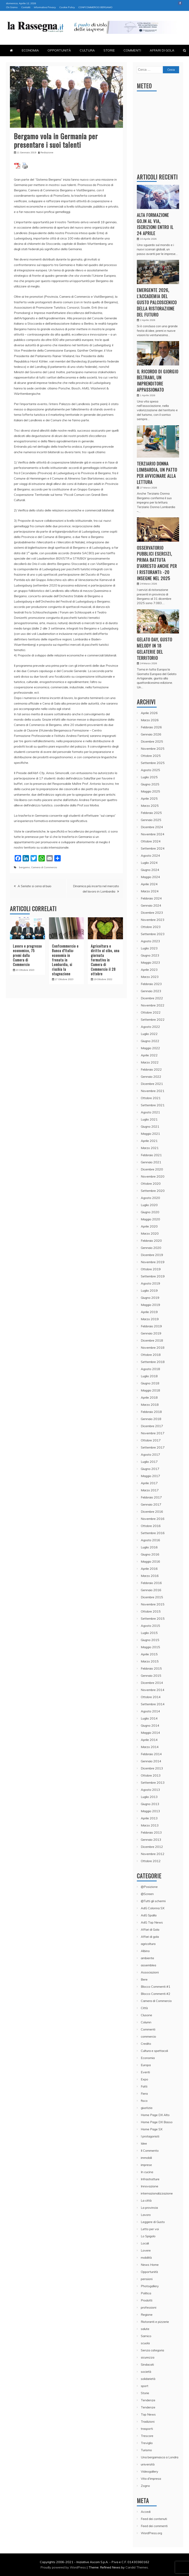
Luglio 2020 (149, 1205)
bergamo (24, 867)
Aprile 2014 (149, 1740)
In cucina (147, 2172)
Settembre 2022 (153, 1019)
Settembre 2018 (153, 1362)
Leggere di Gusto (153, 2222)
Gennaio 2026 (151, 734)
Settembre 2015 (153, 1618)
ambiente (147, 1958)
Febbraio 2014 (151, 1754)
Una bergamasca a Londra (159, 2457)
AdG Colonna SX (152, 1908)
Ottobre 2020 (151, 1183)
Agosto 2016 (150, 1540)
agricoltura (148, 1944)
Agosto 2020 (150, 1198)
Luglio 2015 (149, 1633)
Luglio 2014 (149, 1718)
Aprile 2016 (149, 1569)
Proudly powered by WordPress (63, 2567)
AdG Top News (152, 1922)
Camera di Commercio (44, 867)
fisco (144, 2101)
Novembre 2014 (152, 1690)
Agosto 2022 (150, 1027)
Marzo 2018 (150, 1405)
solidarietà (148, 2379)
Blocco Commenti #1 (155, 1987)
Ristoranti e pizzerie (155, 2322)
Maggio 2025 (150, 791)
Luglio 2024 (149, 863)
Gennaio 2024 (151, 905)
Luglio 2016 (149, 1547)
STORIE (109, 50)
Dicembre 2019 (152, 1255)
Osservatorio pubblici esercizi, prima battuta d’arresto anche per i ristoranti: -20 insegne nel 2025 (157, 563)
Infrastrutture (150, 2179)
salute (145, 2329)
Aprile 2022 (149, 1055)
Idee (144, 2143)
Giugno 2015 (150, 1640)
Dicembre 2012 (152, 1847)
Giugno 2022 (150, 1041)
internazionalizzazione (157, 2193)
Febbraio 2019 (151, 1326)
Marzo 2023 (150, 977)
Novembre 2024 (152, 834)
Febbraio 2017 (151, 1497)
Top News (148, 2414)
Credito (146, 2044)
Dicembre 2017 (152, 1426)
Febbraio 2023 (151, 984)
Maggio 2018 (150, 1390)
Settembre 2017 (153, 1447)
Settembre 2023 (153, 934)
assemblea (148, 1965)
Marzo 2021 (150, 1148)
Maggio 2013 (150, 1811)
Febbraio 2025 (151, 813)
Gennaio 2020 (151, 1248)
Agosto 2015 (150, 1626)
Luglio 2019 (149, 1290)
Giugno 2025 (150, 784)
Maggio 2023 (150, 962)
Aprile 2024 (149, 884)
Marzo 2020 (150, 1233)
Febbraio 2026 (151, 727)
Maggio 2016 (150, 1561)
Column (146, 2022)
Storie (145, 2393)
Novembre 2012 (152, 1854)
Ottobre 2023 (151, 927)
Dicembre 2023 (152, 913)
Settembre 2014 (153, 1704)
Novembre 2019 (152, 1262)
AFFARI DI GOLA (162, 50)
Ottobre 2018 (151, 1355)
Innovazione (149, 2186)
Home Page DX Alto (155, 2115)
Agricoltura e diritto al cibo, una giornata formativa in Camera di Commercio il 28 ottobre (105, 959)
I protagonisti (150, 2136)
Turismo (146, 2450)
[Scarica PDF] (17, 168)
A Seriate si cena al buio (34, 886)
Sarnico (146, 2336)
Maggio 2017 (150, 1476)
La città (146, 2200)
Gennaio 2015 (151, 1676)
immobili (146, 2158)
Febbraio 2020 (151, 1241)
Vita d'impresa (151, 2479)
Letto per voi (150, 2229)
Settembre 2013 (153, 1782)
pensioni (147, 2279)
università (147, 2464)
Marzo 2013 (150, 1825)
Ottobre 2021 (151, 1098)
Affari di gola (150, 1937)
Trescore (147, 2436)
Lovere (146, 2250)
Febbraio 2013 (151, 1832)
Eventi (145, 2072)
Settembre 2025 (153, 763)
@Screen (147, 1894)
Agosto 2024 (150, 855)
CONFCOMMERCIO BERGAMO (95, 7)
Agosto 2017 (150, 1454)
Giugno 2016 (150, 1554)
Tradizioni (147, 2421)
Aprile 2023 (149, 970)
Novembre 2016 (152, 1519)
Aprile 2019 (149, 1312)
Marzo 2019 (150, 1319)
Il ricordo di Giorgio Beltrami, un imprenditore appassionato (157, 380)
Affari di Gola (150, 1929)
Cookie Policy (67, 7)
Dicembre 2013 (152, 1768)
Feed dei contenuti (154, 2519)
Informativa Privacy (45, 7)
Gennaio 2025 (151, 820)
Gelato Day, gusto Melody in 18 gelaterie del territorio (154, 648)
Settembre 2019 (153, 1276)
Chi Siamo (12, 7)
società (146, 2372)
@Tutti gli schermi (153, 1901)
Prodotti (146, 2300)
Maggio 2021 (150, 1134)
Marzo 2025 (150, 806)
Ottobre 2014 (151, 1697)
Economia (148, 2058)
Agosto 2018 (150, 1369)
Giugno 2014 (150, 1725)
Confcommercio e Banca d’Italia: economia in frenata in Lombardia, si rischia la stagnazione (65, 959)
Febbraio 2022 (151, 1069)
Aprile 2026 (149, 713)
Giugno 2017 (150, 1469)
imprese (146, 2165)
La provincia (149, 2208)
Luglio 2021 (149, 1119)
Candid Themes (137, 2567)
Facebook (180, 3)
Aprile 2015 (149, 1654)
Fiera (144, 2093)
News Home (150, 2265)
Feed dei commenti (154, 2526)
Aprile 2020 (149, 1226)
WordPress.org (151, 2533)
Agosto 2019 (150, 1283)
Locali (145, 2243)
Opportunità (149, 2272)
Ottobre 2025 (151, 756)
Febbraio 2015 (151, 1668)
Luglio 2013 (149, 1797)
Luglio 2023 (149, 948)
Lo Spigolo (148, 2236)
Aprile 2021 (149, 1141)
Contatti (25, 7)
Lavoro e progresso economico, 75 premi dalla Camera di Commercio (27, 955)
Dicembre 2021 (152, 1084)
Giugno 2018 (150, 1383)
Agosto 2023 (150, 941)
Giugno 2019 (150, 1298)
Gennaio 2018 (151, 1419)
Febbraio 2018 (151, 1412)
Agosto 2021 (150, 1112)
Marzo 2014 (150, 1747)
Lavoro (146, 2215)
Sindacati (147, 2364)
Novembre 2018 (152, 1348)
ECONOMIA (30, 50)
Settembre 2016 (153, 1533)
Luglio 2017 (149, 1462)
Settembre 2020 (153, 1191)
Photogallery (150, 2286)
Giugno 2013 (150, 1804)
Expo (144, 2079)
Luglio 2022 (149, 1034)
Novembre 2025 (152, 749)
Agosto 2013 (150, 1790)
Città (144, 2008)
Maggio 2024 (150, 877)
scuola (145, 2343)
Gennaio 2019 (151, 1333)
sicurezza (147, 2357)
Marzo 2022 (150, 1062)
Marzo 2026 (150, 720)
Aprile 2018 (149, 1397)
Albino (145, 1951)
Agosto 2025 (150, 770)
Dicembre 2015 (152, 1597)
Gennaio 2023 (151, 991)
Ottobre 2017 (151, 1440)
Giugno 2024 (150, 870)
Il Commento (150, 2151)
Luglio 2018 (149, 1376)
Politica (146, 2293)
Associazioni (150, 1972)
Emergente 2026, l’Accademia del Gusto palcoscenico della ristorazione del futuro (157, 302)
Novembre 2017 (152, 1433)
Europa (146, 2065)
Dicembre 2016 (152, 1512)
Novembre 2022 (152, 1005)
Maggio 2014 (150, 1733)
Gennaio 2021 (151, 1162)
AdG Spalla (148, 1915)
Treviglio (147, 2443)
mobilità (146, 2257)
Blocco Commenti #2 (155, 1994)
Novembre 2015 (152, 1604)
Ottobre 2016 (151, 1526)
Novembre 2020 (152, 1176)
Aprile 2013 (149, 1818)
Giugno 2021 (150, 1126)
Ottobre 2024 (151, 841)
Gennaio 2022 (151, 1077)
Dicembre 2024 (152, 827)
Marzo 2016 (150, 1576)
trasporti (147, 2429)
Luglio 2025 (149, 777)
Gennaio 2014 (151, 1761)
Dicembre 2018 (152, 1340)
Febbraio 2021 (151, 1155)
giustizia (146, 2108)
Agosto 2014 (150, 1711)
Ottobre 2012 (151, 1861)
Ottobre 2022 (151, 1012)
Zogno (145, 2486)
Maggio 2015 (150, 1647)
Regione (147, 2315)
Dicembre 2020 (152, 1169)
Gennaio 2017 (151, 1504)
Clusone (146, 2015)
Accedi (146, 2512)
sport (144, 2386)
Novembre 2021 (152, 1091)
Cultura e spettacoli (154, 2051)
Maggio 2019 (150, 1305)
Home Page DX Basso (157, 2122)
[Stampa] (25, 168)
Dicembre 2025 (152, 741)
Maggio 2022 (150, 1048)
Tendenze (148, 2400)
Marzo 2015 (150, 1661)
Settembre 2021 (153, 1105)
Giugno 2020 (150, 1212)
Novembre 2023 (152, 920)
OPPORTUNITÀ (59, 50)
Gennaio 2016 (151, 1590)
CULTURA (87, 50)
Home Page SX (151, 2129)
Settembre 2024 (153, 848)
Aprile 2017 (149, 1483)
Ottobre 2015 (151, 1611)
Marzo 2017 (150, 1490)
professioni (148, 2307)
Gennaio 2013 (151, 1840)
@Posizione (149, 1887)
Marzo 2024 (150, 891)
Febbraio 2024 (151, 898)
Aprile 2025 (149, 798)
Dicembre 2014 (152, 1683)
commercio (148, 2036)
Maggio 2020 (150, 1219)
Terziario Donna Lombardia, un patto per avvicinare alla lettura (157, 472)
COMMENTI (132, 50)
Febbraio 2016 (151, 1583)
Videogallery (149, 2471)
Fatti (144, 2086)
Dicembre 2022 (152, 998)
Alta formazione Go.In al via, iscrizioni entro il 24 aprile (155, 224)
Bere (144, 1979)
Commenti (148, 2029)
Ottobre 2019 (151, 1269)
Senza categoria (152, 2350)
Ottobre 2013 (151, 1775)
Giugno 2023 (150, 955)
